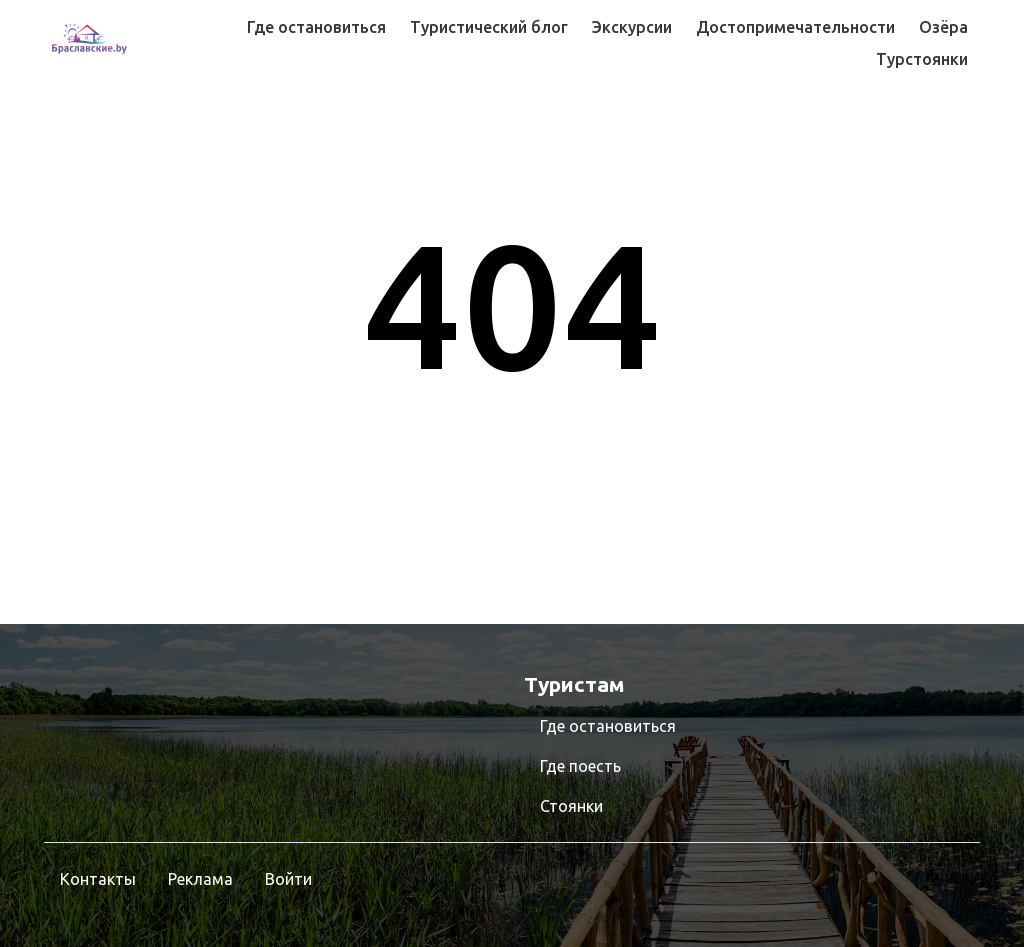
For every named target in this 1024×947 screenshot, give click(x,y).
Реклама (200, 879)
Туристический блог (489, 27)
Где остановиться (316, 27)
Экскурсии (632, 27)
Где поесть (580, 766)
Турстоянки (922, 59)
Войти (288, 879)
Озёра (943, 27)
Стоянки (571, 806)
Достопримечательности (795, 27)
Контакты (98, 879)
